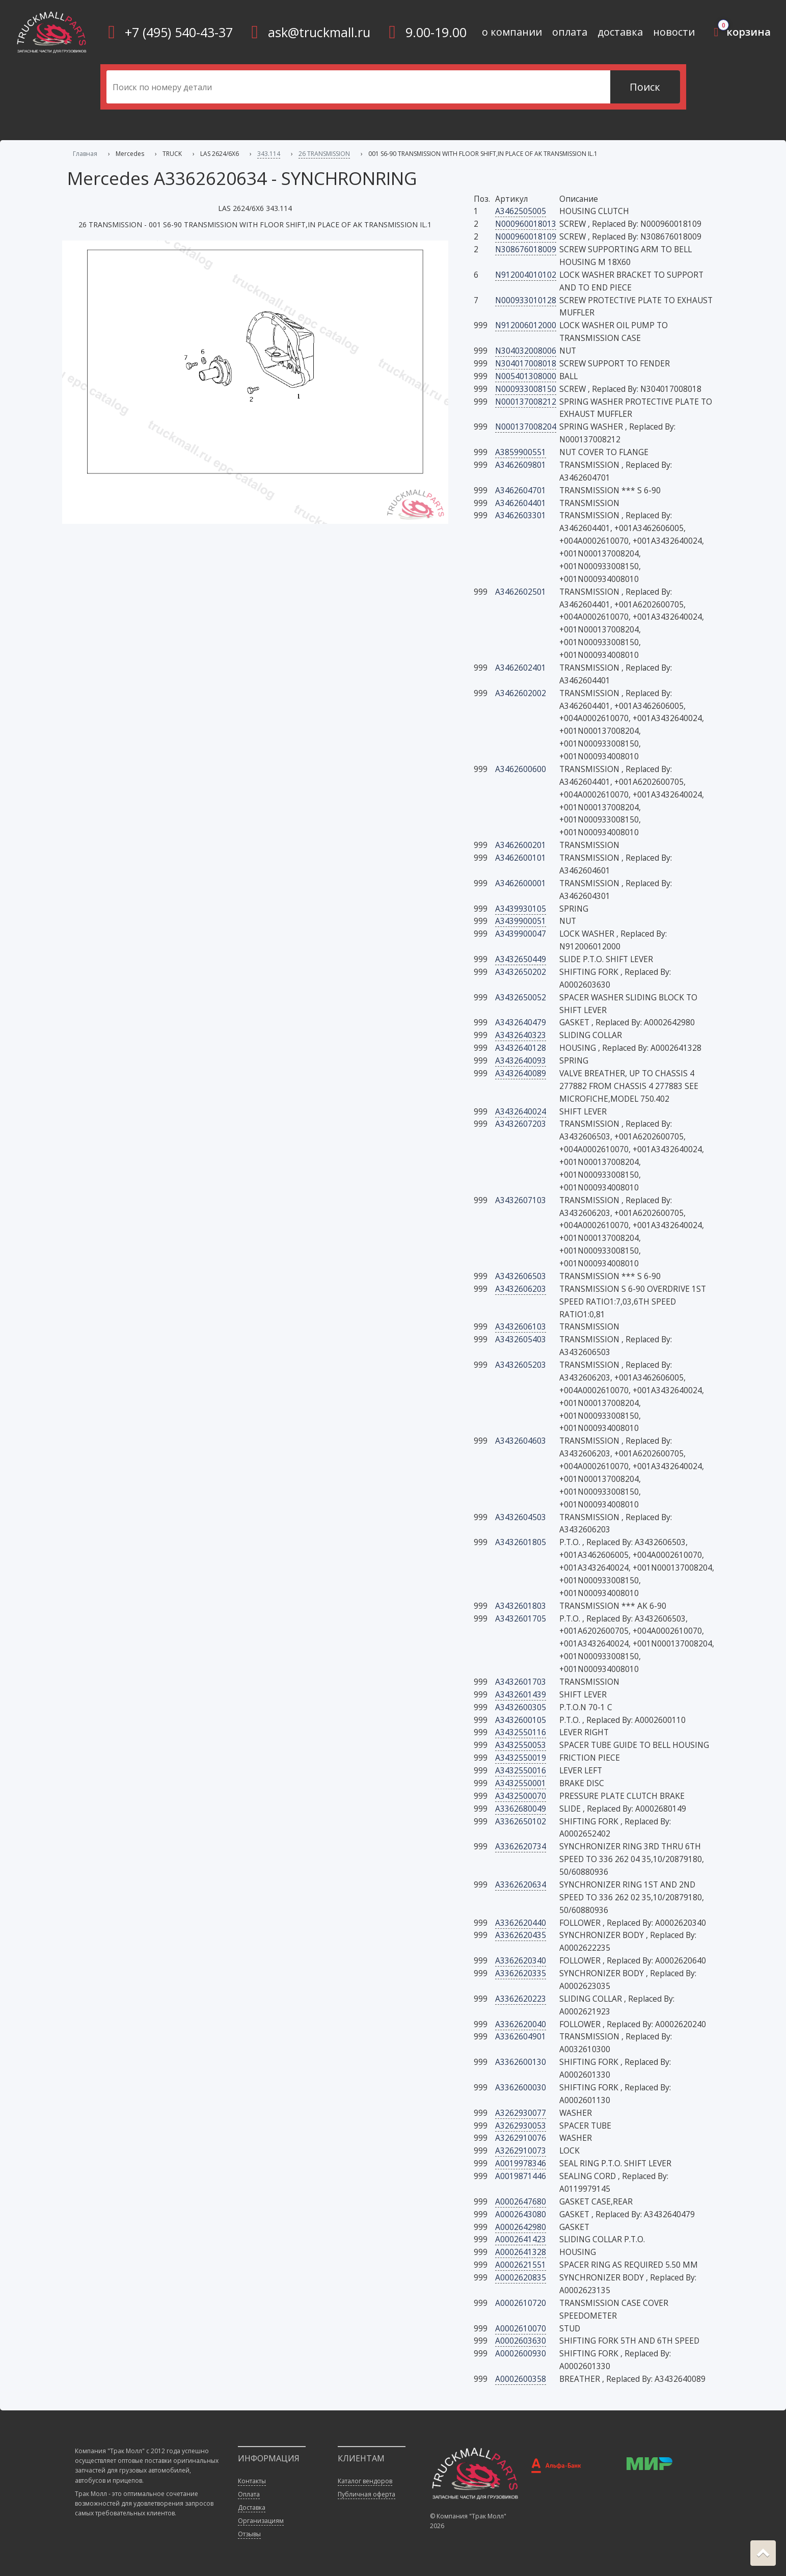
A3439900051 (520, 920)
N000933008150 (525, 388)
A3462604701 (520, 490)
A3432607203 (520, 1123)
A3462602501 (520, 591)
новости (674, 32)
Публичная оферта (366, 2494)
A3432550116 (520, 1732)
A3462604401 (520, 503)
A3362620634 (520, 1884)
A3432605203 (520, 1364)
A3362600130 (520, 2061)
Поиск (645, 87)
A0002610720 (520, 2302)
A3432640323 (520, 1035)
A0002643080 (520, 2214)
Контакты (252, 2481)
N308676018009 (525, 249)
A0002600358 (520, 2378)
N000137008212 (525, 401)
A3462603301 (520, 515)
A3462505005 (520, 211)
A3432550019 (520, 1757)
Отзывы (249, 2534)
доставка (620, 32)
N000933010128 (525, 300)
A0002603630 (520, 2340)
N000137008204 (525, 426)
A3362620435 (520, 1935)
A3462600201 (520, 845)
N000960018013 (525, 223)
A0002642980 (520, 2227)
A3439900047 (520, 933)
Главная (85, 153)
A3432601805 (520, 1542)
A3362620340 (520, 1960)
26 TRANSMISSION (324, 153)
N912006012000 (525, 325)
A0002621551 (520, 2264)
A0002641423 (520, 2239)
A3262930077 (520, 2112)
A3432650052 (520, 997)
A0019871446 (520, 2176)
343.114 (268, 153)
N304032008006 (525, 350)
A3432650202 (520, 971)
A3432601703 (520, 1681)
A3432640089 (520, 1073)
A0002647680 (520, 2201)
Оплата (249, 2494)
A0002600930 (520, 2353)
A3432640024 (520, 1111)
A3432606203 (520, 1288)
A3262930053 (520, 2125)
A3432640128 (520, 1047)
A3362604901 (520, 2036)
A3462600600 (520, 769)
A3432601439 (520, 1694)
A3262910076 (520, 2137)
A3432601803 (520, 1605)
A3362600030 (520, 2087)
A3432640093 (520, 1060)
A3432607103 (520, 1200)
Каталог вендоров (365, 2481)
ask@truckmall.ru (319, 32)
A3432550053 (520, 1744)
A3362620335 (520, 1973)
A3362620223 (520, 1998)
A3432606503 (520, 1276)
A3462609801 (520, 464)
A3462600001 (520, 883)
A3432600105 (520, 1719)
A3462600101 (520, 857)
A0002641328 (520, 2252)
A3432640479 (520, 1022)
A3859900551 (520, 452)
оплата (569, 32)
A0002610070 (520, 2328)
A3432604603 (520, 1440)
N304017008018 (525, 363)
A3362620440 (520, 1922)
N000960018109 (525, 236)
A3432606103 (520, 1326)
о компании (512, 32)
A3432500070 (520, 1795)
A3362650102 (520, 1821)
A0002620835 (520, 2277)
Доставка (251, 2507)
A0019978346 (520, 2163)
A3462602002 (520, 693)
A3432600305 (520, 1707)
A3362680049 (520, 1808)
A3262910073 (520, 2150)
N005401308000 (525, 376)
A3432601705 (520, 1618)
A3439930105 (520, 908)
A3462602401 (520, 667)
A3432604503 (520, 1517)
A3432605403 (520, 1339)
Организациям (261, 2520)
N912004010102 (525, 274)
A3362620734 (520, 1846)
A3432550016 (520, 1770)
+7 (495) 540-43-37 (179, 32)
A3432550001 (520, 1783)
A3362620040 (520, 2024)
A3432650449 (520, 959)
